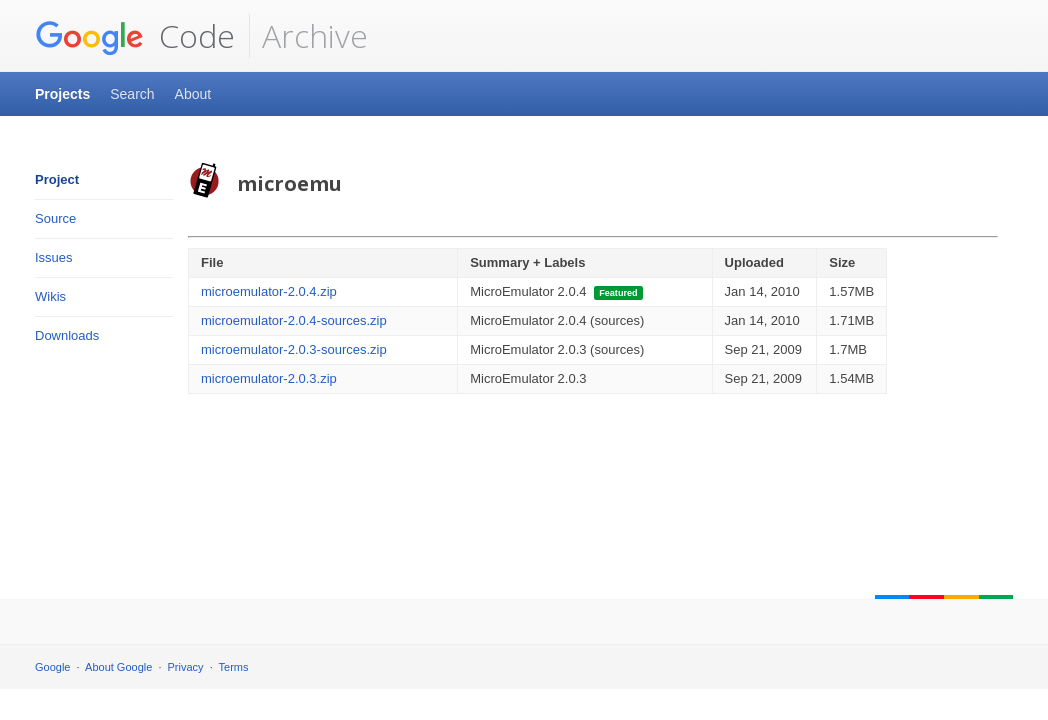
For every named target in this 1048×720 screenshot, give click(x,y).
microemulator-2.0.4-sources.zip (294, 320)
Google (52, 667)
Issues (54, 257)
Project (57, 179)
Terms (234, 667)
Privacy (186, 667)
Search (132, 94)
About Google (118, 667)
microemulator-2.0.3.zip (269, 378)
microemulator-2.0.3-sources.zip (294, 349)
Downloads (67, 335)
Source (55, 218)
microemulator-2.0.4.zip (269, 291)
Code (135, 36)
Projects (62, 94)
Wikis (50, 296)
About (193, 94)
